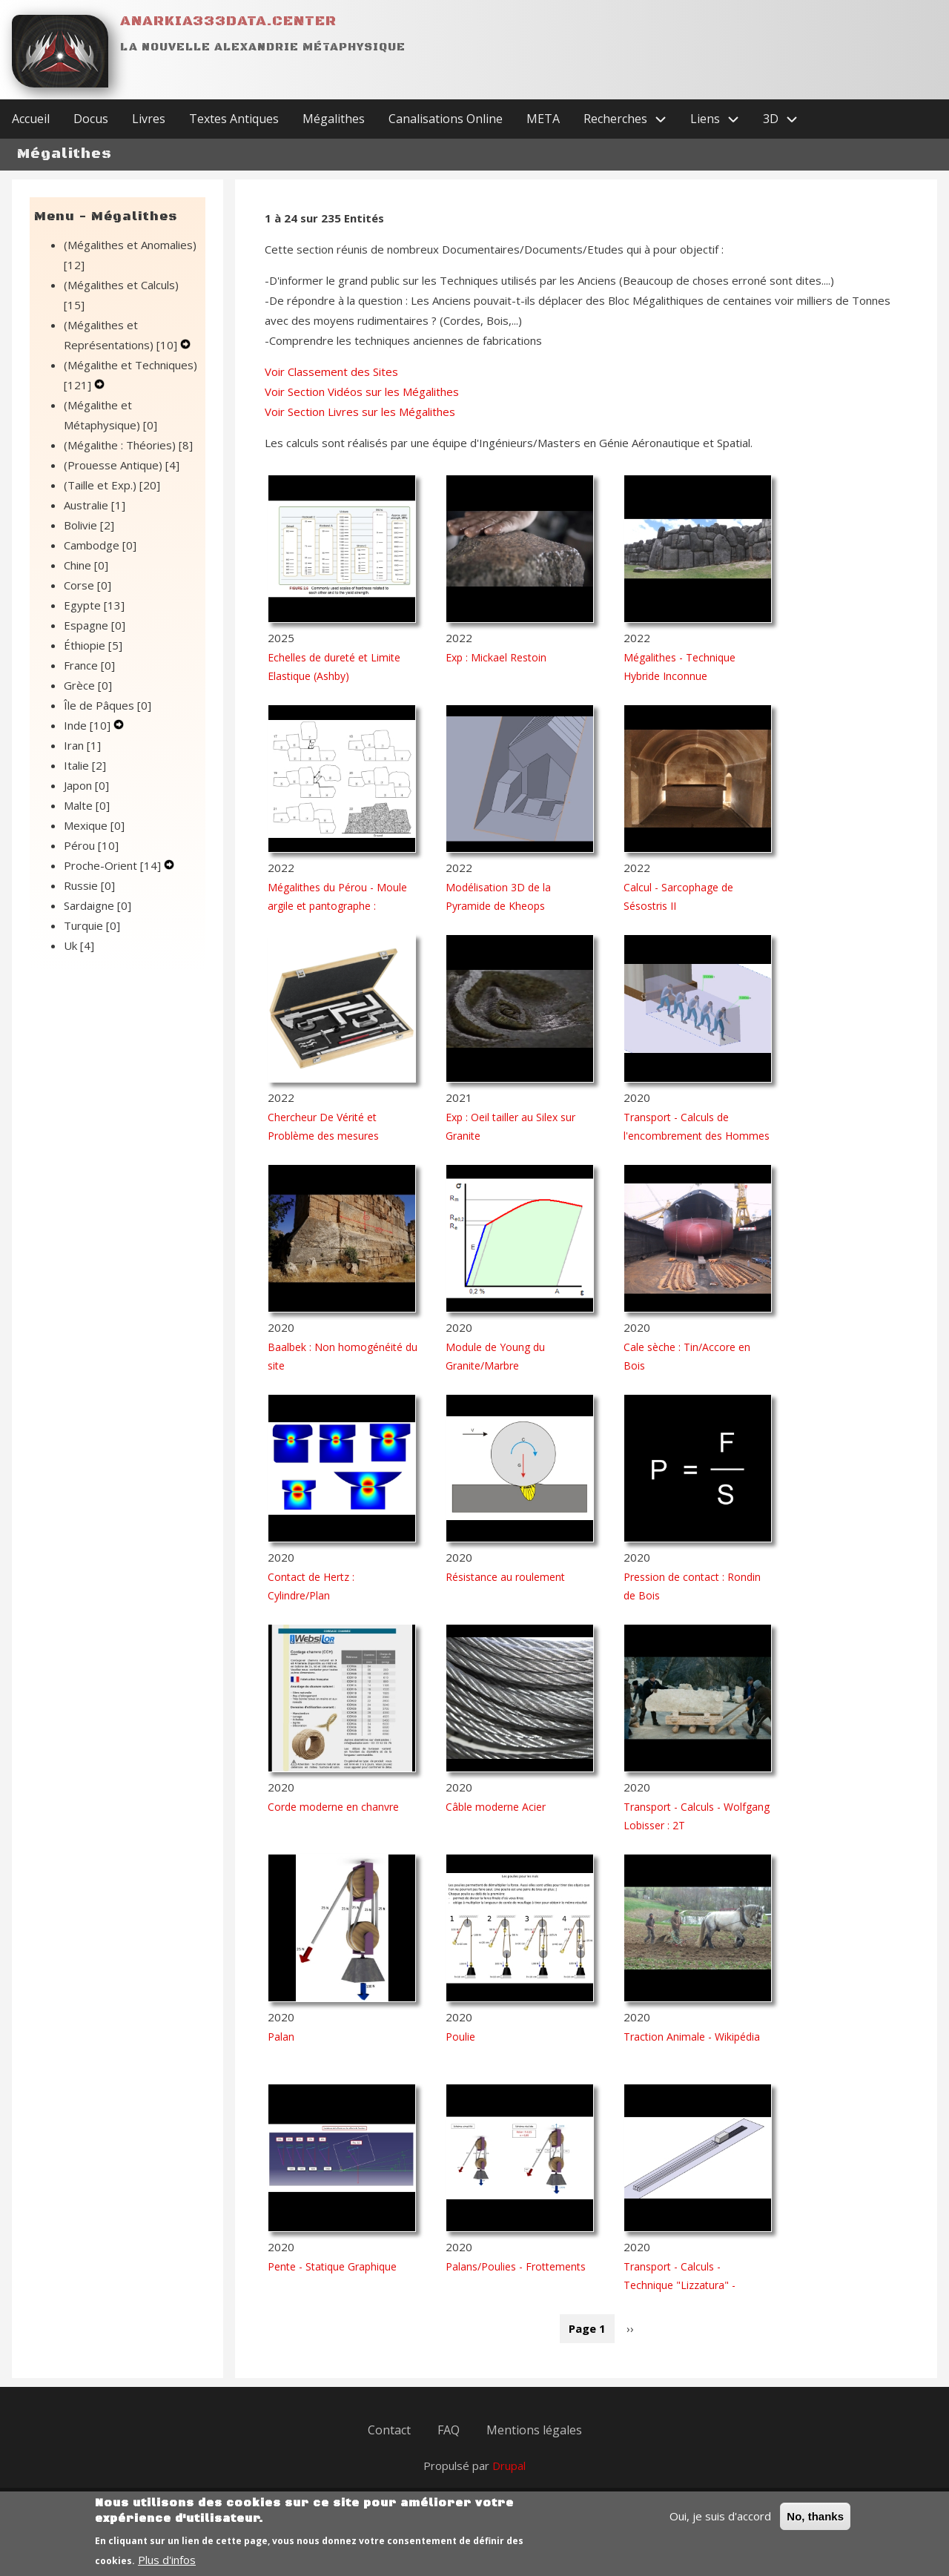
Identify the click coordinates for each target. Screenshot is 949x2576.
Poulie (460, 2037)
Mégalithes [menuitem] (333, 118)
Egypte (94, 605)
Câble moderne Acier (496, 1807)
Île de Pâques (107, 705)
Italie (85, 765)
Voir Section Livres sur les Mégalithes (360, 411)
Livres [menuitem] (148, 118)
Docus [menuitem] (90, 118)
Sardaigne (97, 905)
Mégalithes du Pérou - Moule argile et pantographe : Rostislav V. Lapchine (337, 905)
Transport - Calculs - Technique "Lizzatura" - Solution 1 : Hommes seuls (689, 2285)
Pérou (91, 845)
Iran (82, 745)
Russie (89, 885)
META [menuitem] (543, 118)
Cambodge (100, 545)
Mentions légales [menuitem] (534, 2430)
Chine (86, 565)
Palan (281, 2037)
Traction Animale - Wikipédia (692, 2037)
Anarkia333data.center (228, 21)
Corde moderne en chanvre (333, 1807)
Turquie (92, 925)
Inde (88, 725)
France (89, 665)
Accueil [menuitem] (31, 118)
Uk (79, 945)
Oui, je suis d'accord (720, 2524)
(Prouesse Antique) (121, 465)
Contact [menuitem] (389, 2430)
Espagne (94, 625)
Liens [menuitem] (720, 119)
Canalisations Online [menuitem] (445, 118)
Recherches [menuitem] (630, 119)
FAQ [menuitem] (448, 2430)
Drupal (509, 2465)
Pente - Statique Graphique (332, 2266)
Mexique (94, 825)
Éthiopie (93, 645)
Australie (94, 505)
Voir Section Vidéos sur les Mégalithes (362, 391)
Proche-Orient (114, 865)
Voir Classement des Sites (331, 371)
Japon (86, 785)
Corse (87, 585)
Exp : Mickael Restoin (496, 657)
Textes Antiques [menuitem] (234, 118)
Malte (87, 805)
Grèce (88, 685)
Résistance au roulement (505, 1577)
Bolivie (89, 525)
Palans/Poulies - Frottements (516, 2266)
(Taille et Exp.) (112, 485)
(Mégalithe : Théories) (128, 444)
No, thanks (815, 2525)
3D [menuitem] (786, 119)
